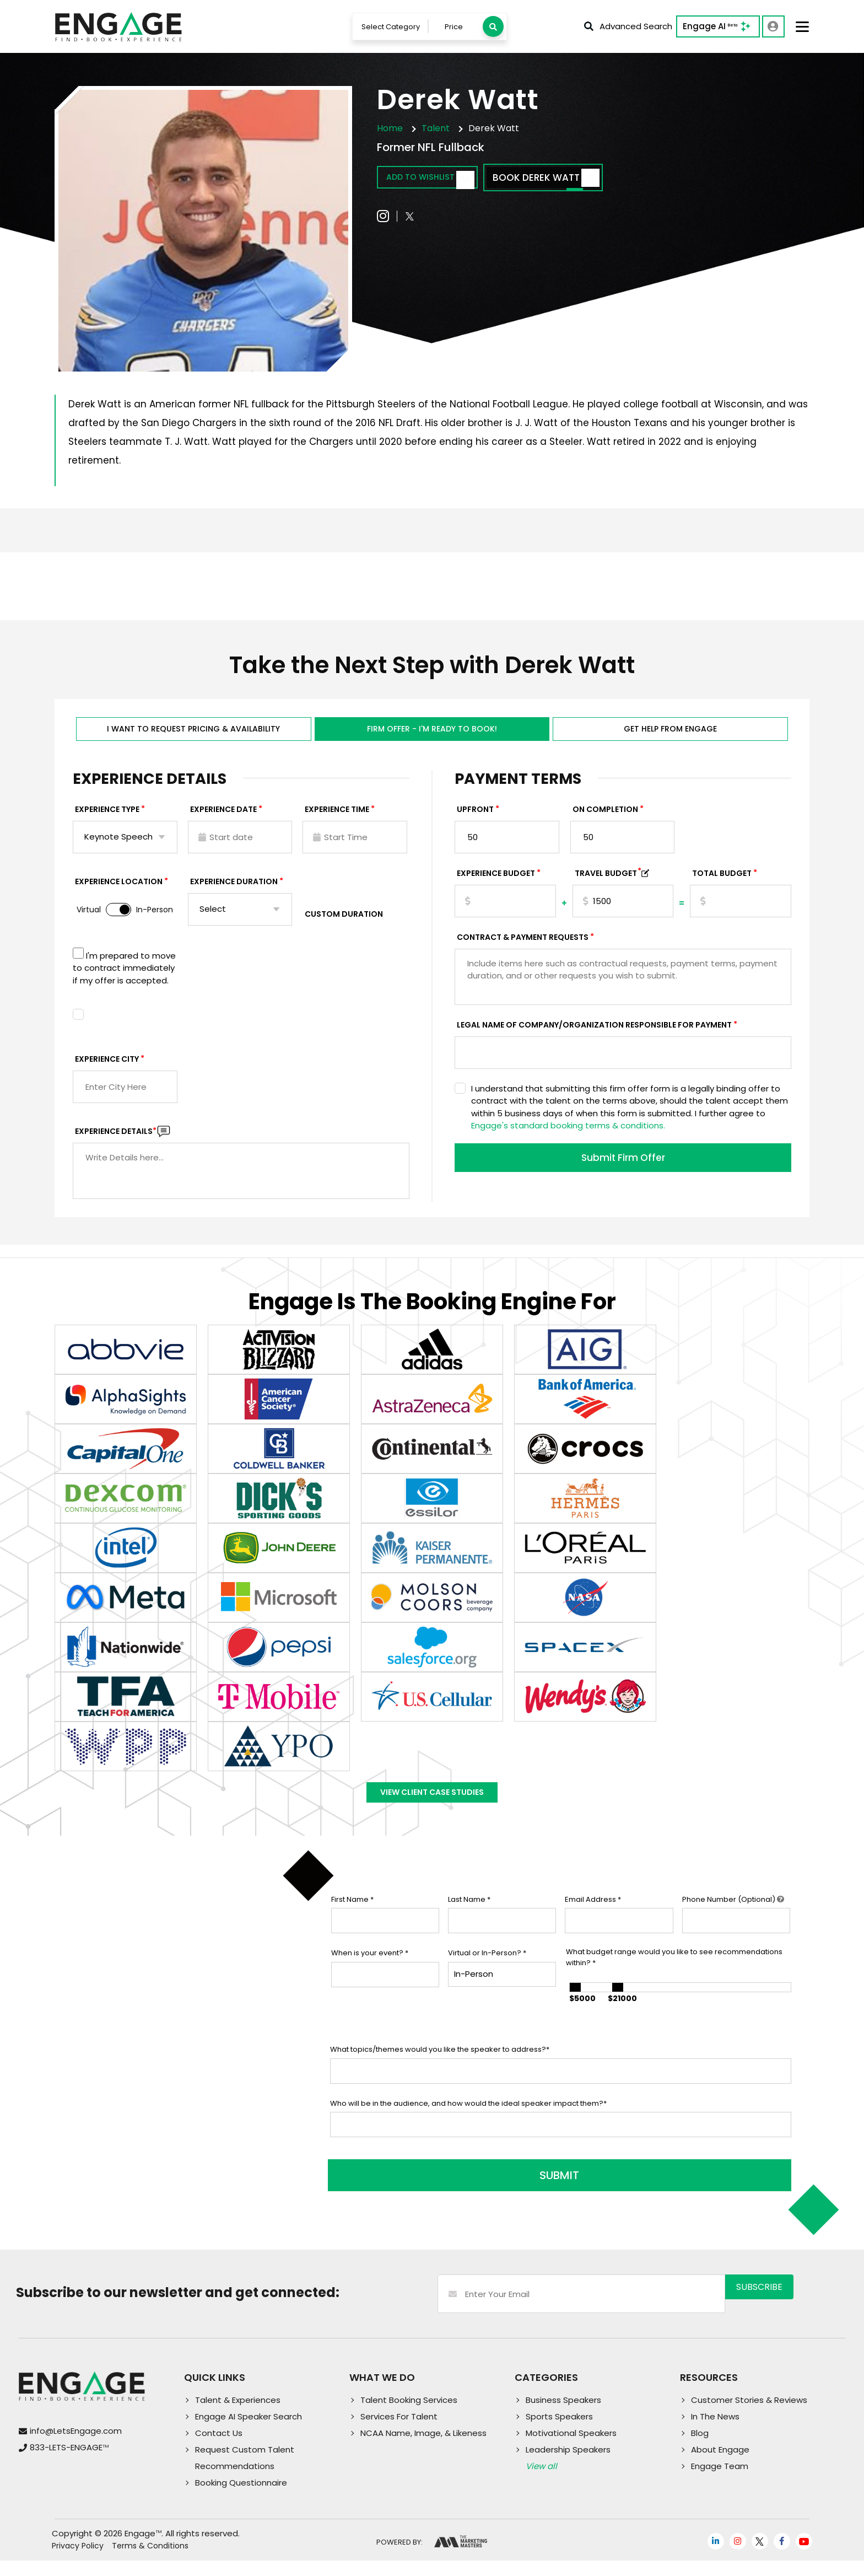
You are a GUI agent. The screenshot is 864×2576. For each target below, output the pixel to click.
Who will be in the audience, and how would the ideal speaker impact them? (468, 2126)
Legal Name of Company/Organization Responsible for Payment (594, 1036)
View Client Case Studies (432, 1809)
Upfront (475, 820)
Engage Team (719, 2481)
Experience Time (337, 820)
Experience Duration (234, 893)
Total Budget (722, 884)
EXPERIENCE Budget (496, 884)
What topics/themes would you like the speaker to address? (439, 2072)
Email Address (593, 1922)
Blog (700, 2448)
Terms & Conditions (150, 2561)
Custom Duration (344, 925)
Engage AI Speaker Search (248, 2432)
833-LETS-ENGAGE (69, 2463)
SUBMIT (414, 2190)
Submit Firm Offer (623, 1170)
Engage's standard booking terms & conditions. (568, 1137)
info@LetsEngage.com (76, 2446)
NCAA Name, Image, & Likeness (423, 2448)
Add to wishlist (441, 182)
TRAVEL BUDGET (608, 884)
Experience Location (119, 893)
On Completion (605, 820)
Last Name (469, 1922)
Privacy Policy (78, 2561)
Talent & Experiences (237, 2415)
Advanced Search (627, 28)
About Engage (720, 2465)
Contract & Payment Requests (522, 948)
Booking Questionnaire (241, 2498)
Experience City (107, 1070)
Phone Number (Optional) (733, 1922)
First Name (352, 1922)
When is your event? (369, 1976)
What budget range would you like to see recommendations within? (674, 1980)
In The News (715, 2432)
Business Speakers (563, 2415)
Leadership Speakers (568, 2465)
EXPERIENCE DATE (223, 820)
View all (541, 2481)
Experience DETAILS (115, 1142)
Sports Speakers (559, 2432)
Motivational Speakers (571, 2448)
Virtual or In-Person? (487, 1976)
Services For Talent (399, 2432)
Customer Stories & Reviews (749, 2415)
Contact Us (218, 2448)
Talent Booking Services (408, 2415)
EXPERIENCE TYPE (107, 820)
